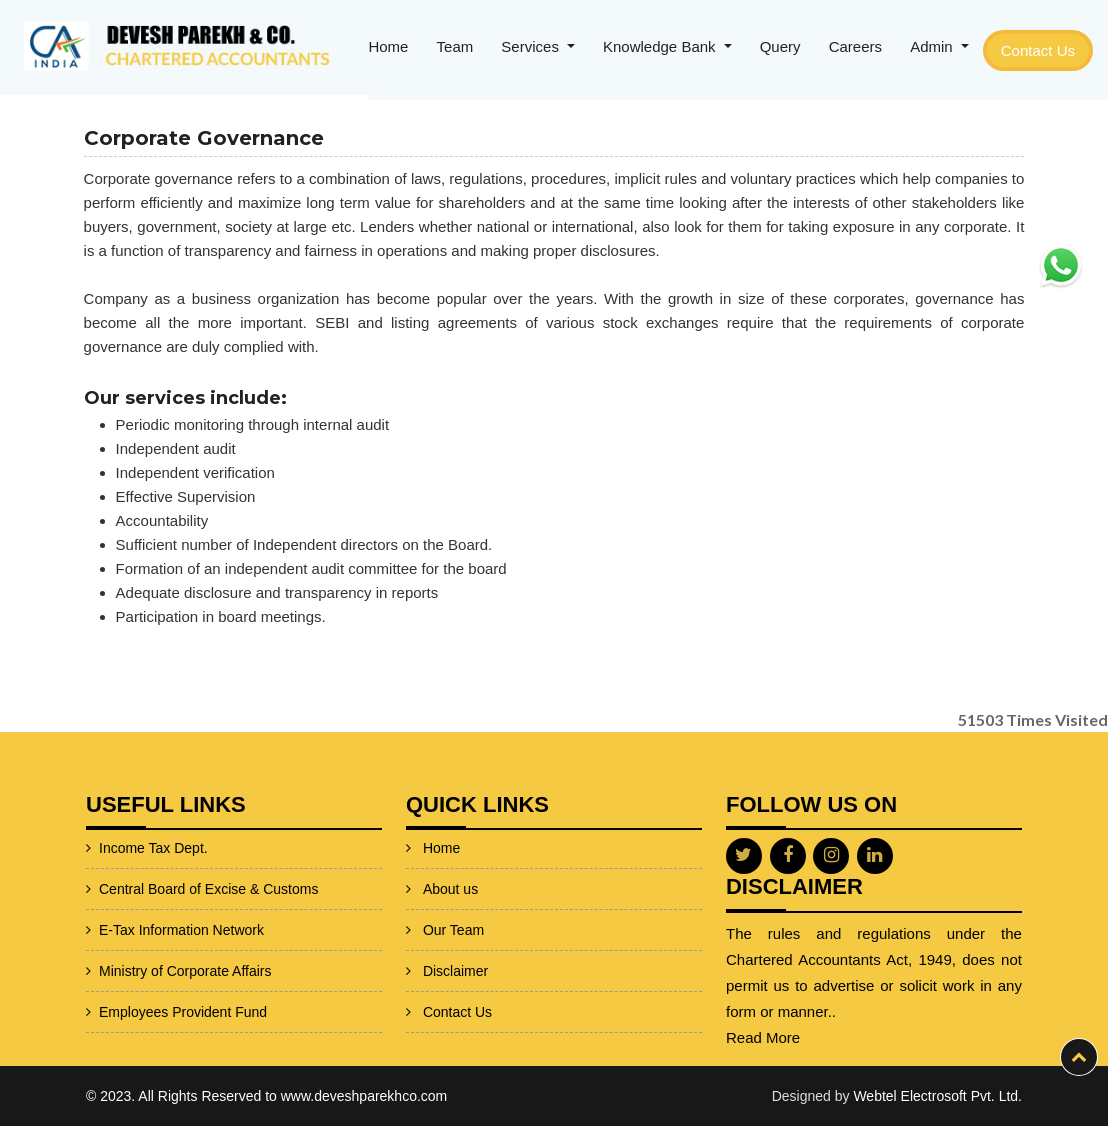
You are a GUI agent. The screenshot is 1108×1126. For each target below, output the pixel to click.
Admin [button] (933, 46)
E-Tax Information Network (132, 930)
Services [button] (532, 46)
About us (450, 856)
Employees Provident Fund (134, 1012)
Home (388, 46)
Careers (855, 46)
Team (455, 46)
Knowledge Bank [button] (661, 46)
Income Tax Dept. (104, 848)
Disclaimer (455, 938)
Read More (811, 1037)
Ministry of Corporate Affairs (136, 971)
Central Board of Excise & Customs (159, 889)
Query (780, 46)
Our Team (453, 897)
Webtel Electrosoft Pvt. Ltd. (937, 1096)
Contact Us (1038, 50)
